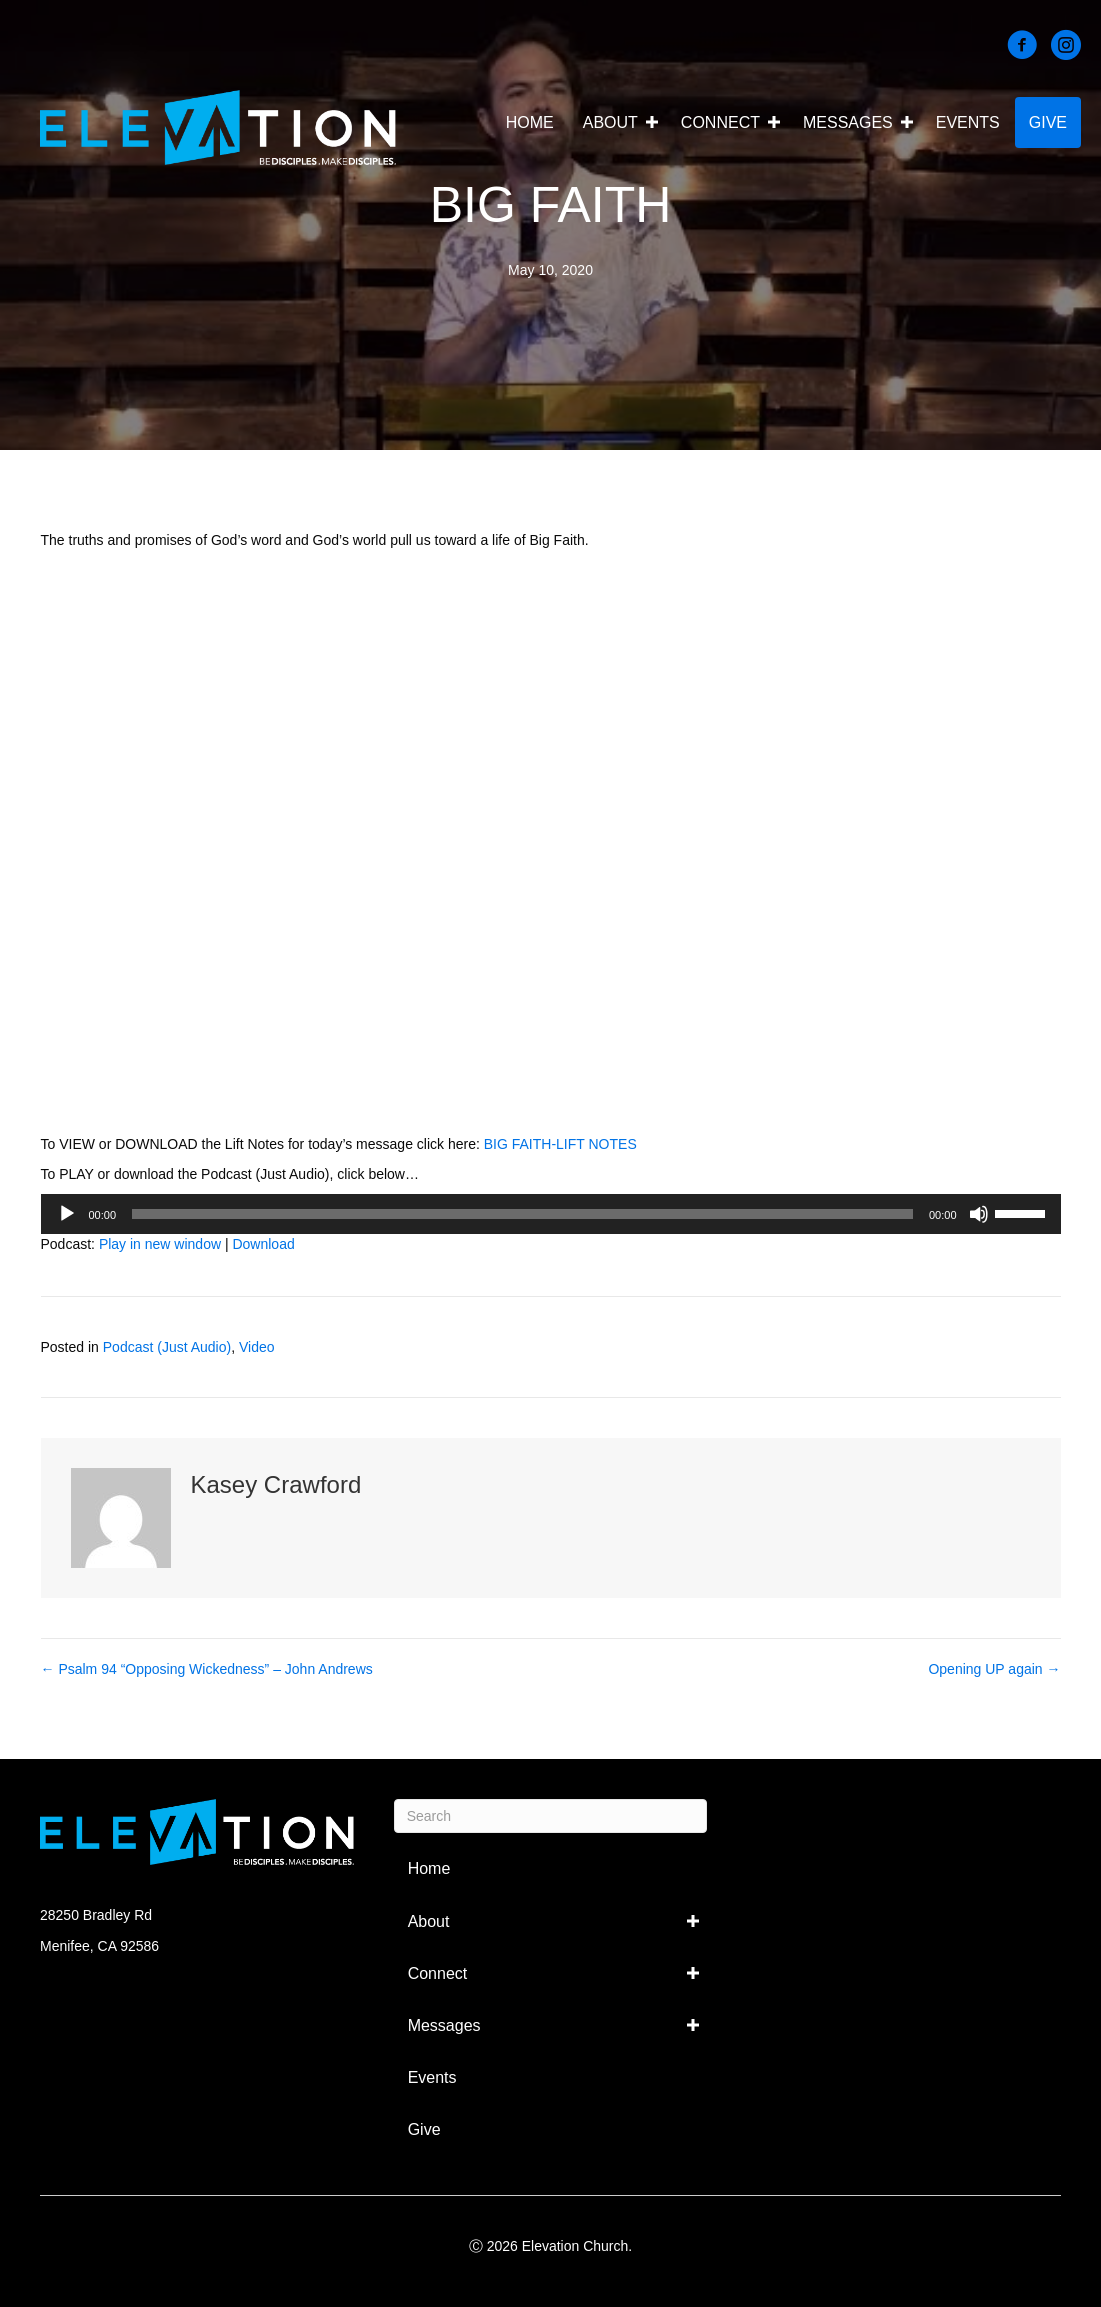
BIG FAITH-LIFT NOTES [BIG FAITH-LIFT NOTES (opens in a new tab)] (560, 1144)
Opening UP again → (994, 1669)
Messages (848, 122)
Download (263, 1244)
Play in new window (160, 1244)
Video (257, 1347)
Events (968, 122)
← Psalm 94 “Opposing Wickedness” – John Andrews (207, 1669)
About (610, 122)
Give (1048, 122)
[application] (551, 1214)
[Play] (67, 1214)
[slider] (522, 1214)
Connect (720, 122)
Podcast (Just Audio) (167, 1347)
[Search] (551, 1816)
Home (530, 122)
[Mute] (979, 1214)
